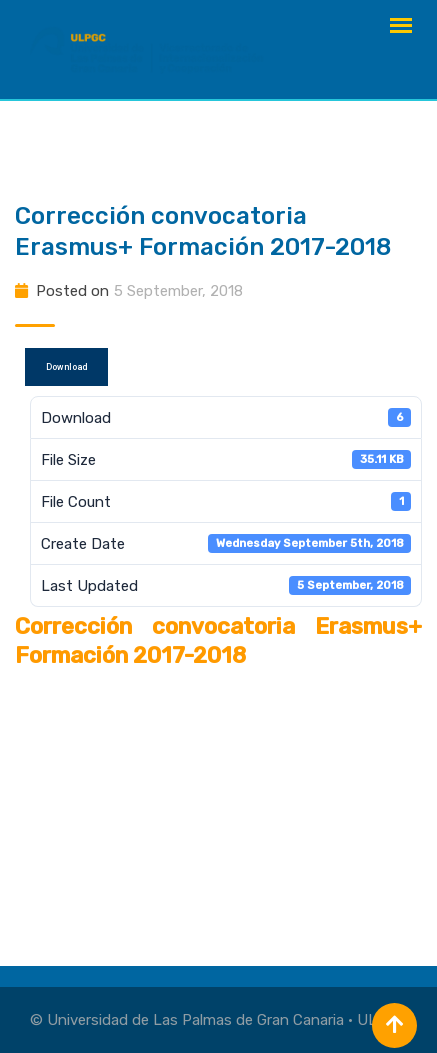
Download (66, 367)
